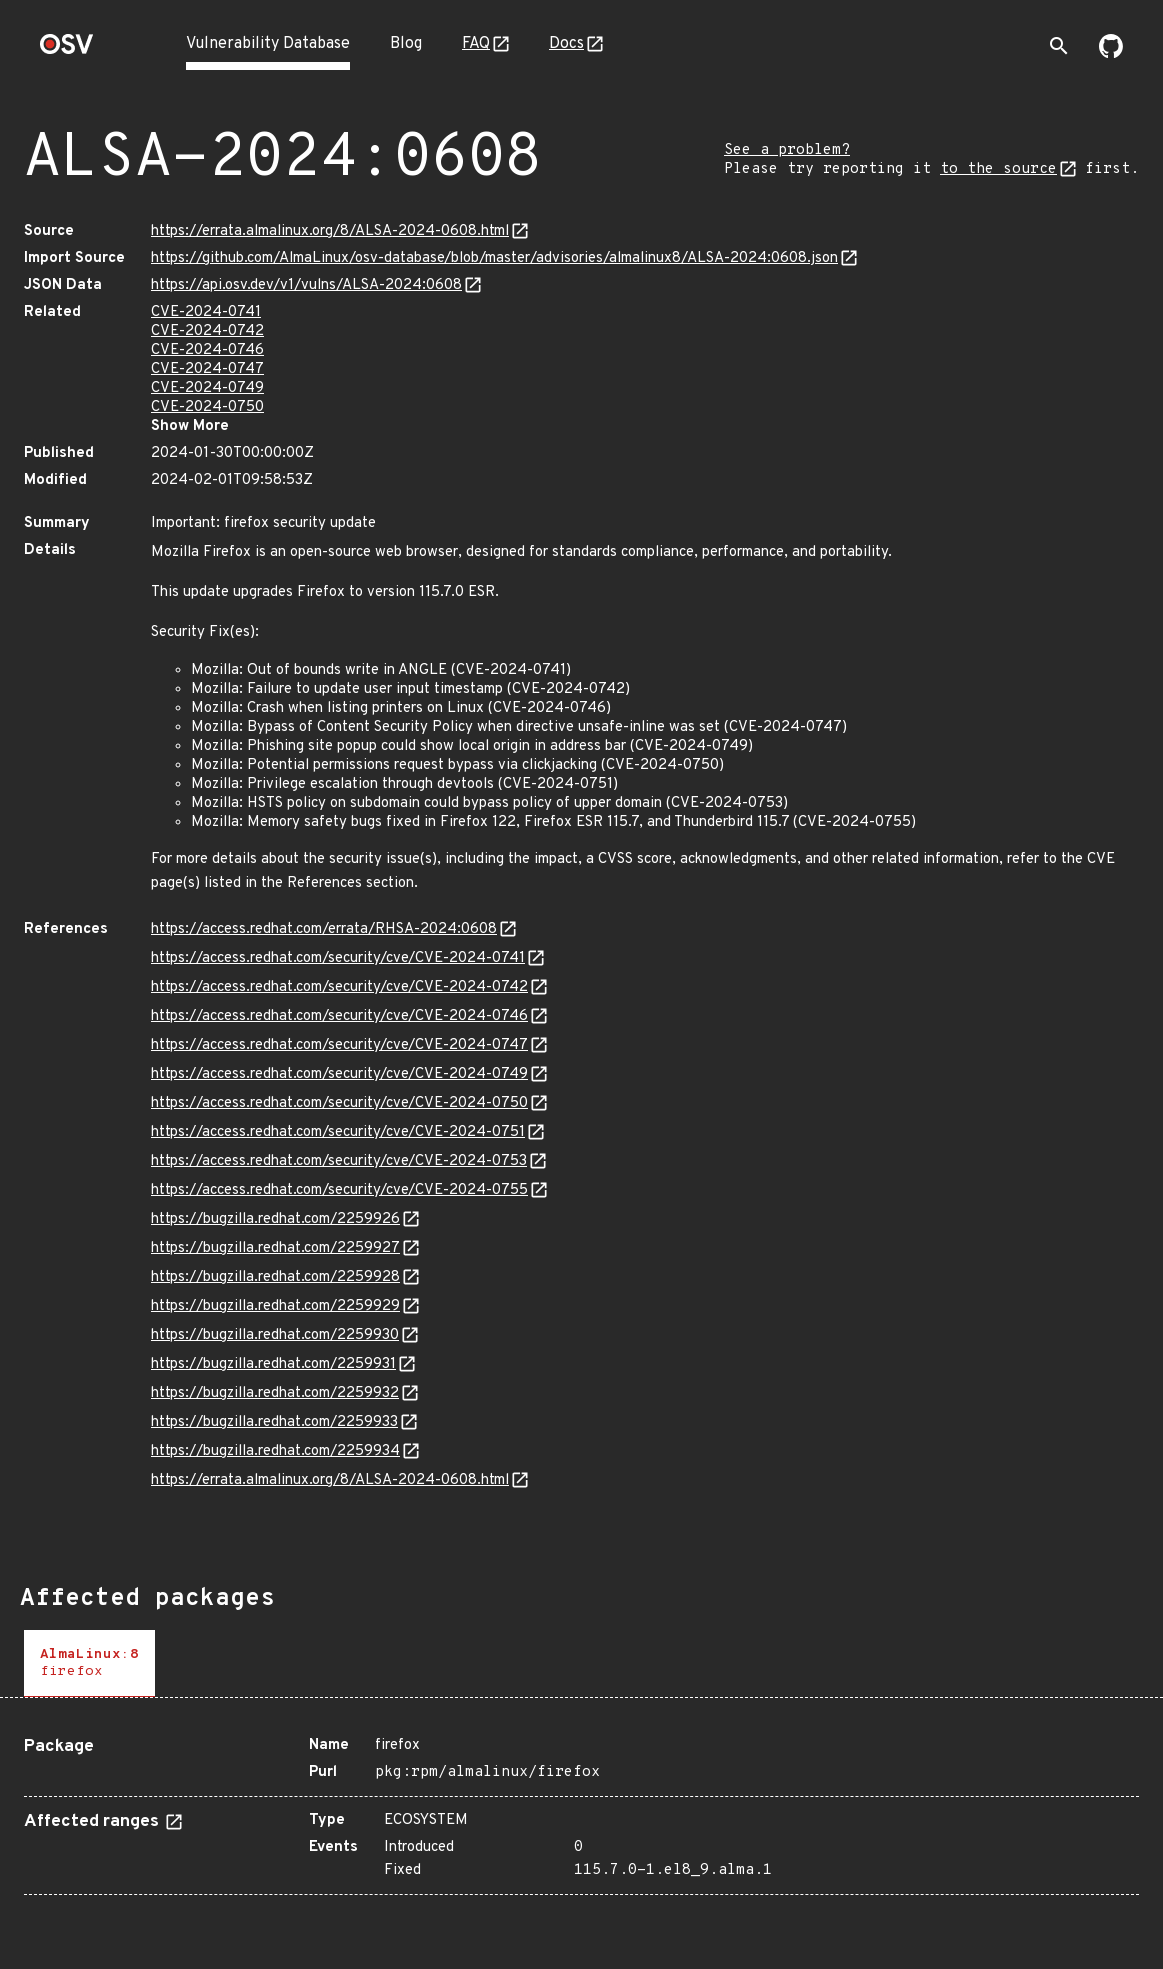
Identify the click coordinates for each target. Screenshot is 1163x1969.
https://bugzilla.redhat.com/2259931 (273, 1364)
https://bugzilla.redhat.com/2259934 (275, 1451)
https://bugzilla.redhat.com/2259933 (274, 1422)
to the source (998, 169)
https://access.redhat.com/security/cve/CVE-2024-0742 (339, 987)
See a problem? (787, 150)
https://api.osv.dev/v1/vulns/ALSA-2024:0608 (306, 285)
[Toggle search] (1059, 46)
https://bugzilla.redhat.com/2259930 (275, 1335)
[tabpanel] (581, 1808)
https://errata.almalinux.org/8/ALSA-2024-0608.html (330, 231)
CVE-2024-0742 (207, 331)
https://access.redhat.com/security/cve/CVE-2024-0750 (339, 1103)
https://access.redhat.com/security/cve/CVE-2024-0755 (339, 1190)
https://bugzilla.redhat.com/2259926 (275, 1219)
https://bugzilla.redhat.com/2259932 (275, 1393)
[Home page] (67, 50)
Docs (566, 44)
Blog (406, 44)
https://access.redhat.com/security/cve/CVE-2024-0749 (339, 1074)
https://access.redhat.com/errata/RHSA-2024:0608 (324, 929)
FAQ (476, 44)
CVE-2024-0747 (207, 369)
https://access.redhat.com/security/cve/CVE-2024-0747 (339, 1045)
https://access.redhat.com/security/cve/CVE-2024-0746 (339, 1016)
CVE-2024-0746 (207, 350)
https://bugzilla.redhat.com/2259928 (275, 1277)
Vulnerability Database (268, 44)
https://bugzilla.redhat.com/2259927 (275, 1248)
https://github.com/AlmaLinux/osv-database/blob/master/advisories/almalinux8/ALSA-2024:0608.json (494, 258)
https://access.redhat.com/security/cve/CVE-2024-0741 (338, 958)
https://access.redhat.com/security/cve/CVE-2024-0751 (338, 1132)
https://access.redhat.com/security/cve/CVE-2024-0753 (339, 1161)
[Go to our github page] (1111, 54)
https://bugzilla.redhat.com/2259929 (275, 1306)
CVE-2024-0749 (207, 388)
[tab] (89, 1663)
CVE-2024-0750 (207, 407)
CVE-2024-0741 (206, 312)
